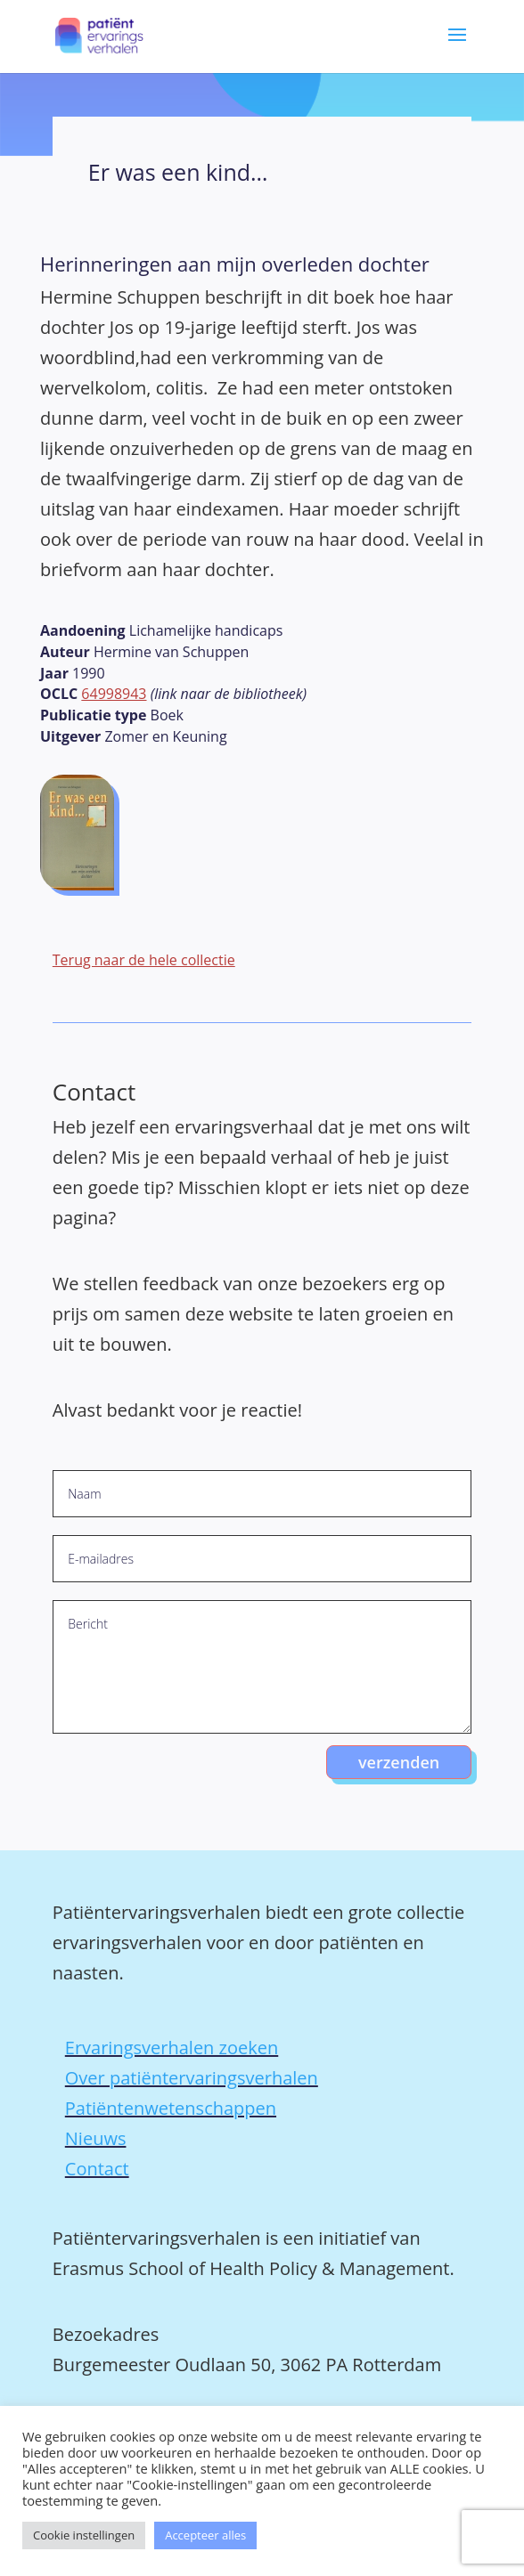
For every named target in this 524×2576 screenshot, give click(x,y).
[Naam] (262, 1493)
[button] (457, 47)
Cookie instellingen (84, 2535)
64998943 (113, 693)
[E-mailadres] (262, 1558)
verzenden (398, 1762)
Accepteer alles (205, 2535)
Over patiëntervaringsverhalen (191, 2078)
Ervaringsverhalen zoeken (171, 2048)
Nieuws (96, 2138)
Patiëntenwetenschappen (170, 2108)
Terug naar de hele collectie (144, 960)
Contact (97, 2169)
